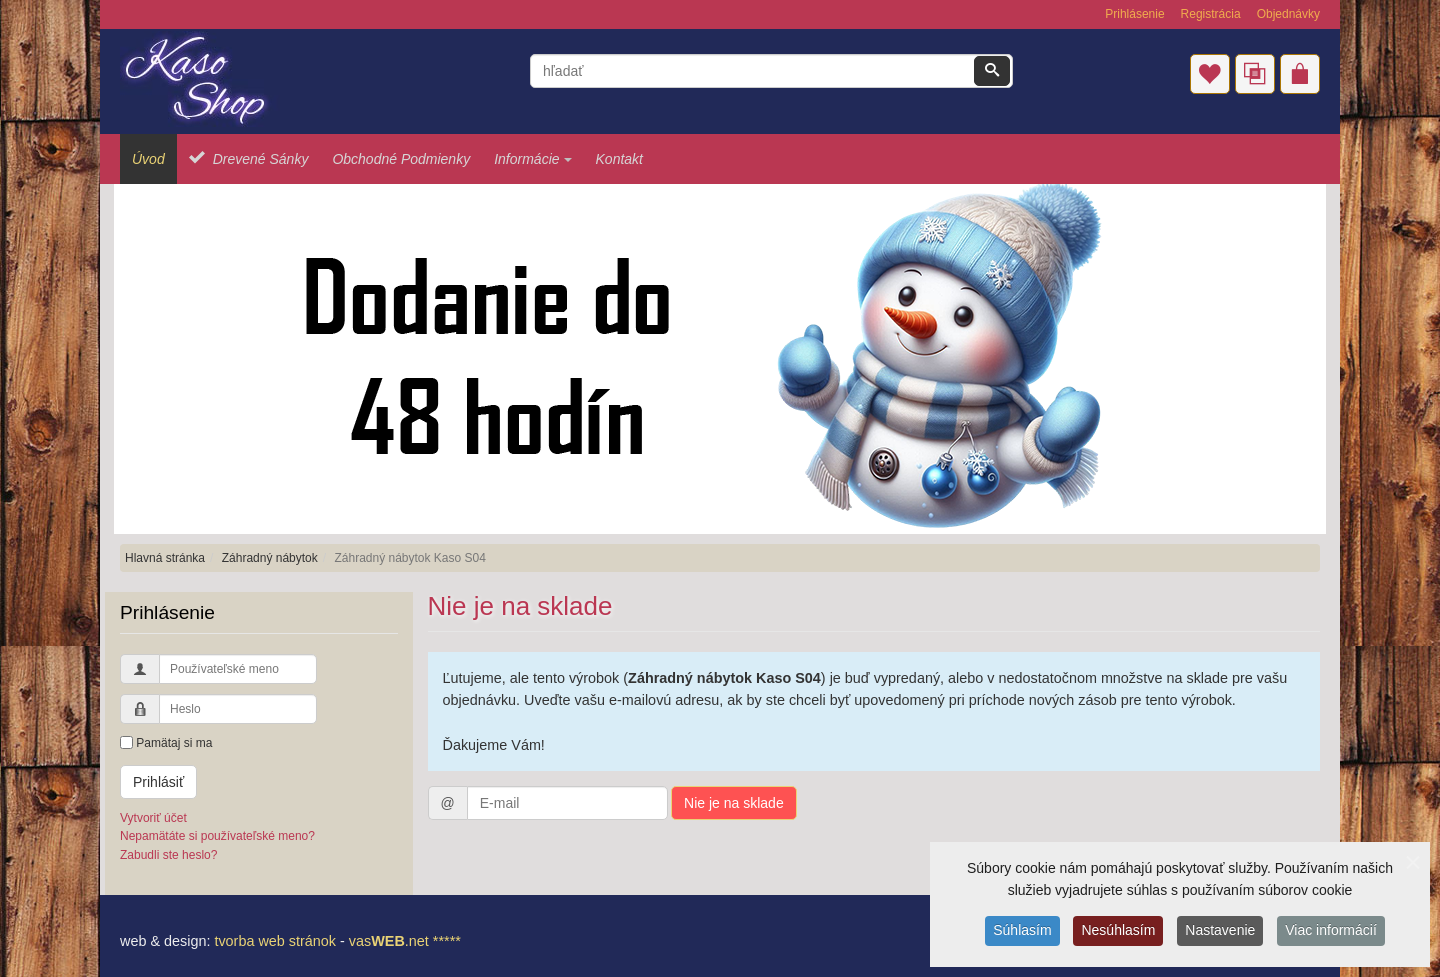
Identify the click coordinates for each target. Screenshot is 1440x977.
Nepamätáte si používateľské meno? (217, 836)
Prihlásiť (158, 782)
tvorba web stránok (275, 941)
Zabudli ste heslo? (168, 855)
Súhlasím (1022, 933)
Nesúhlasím (1118, 933)
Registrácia (1211, 14)
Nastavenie (1220, 933)
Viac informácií (1331, 933)
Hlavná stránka (165, 558)
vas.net (389, 941)
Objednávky (1288, 14)
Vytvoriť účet (153, 818)
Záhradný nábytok (270, 558)
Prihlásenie (1134, 14)
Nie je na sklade (734, 803)
